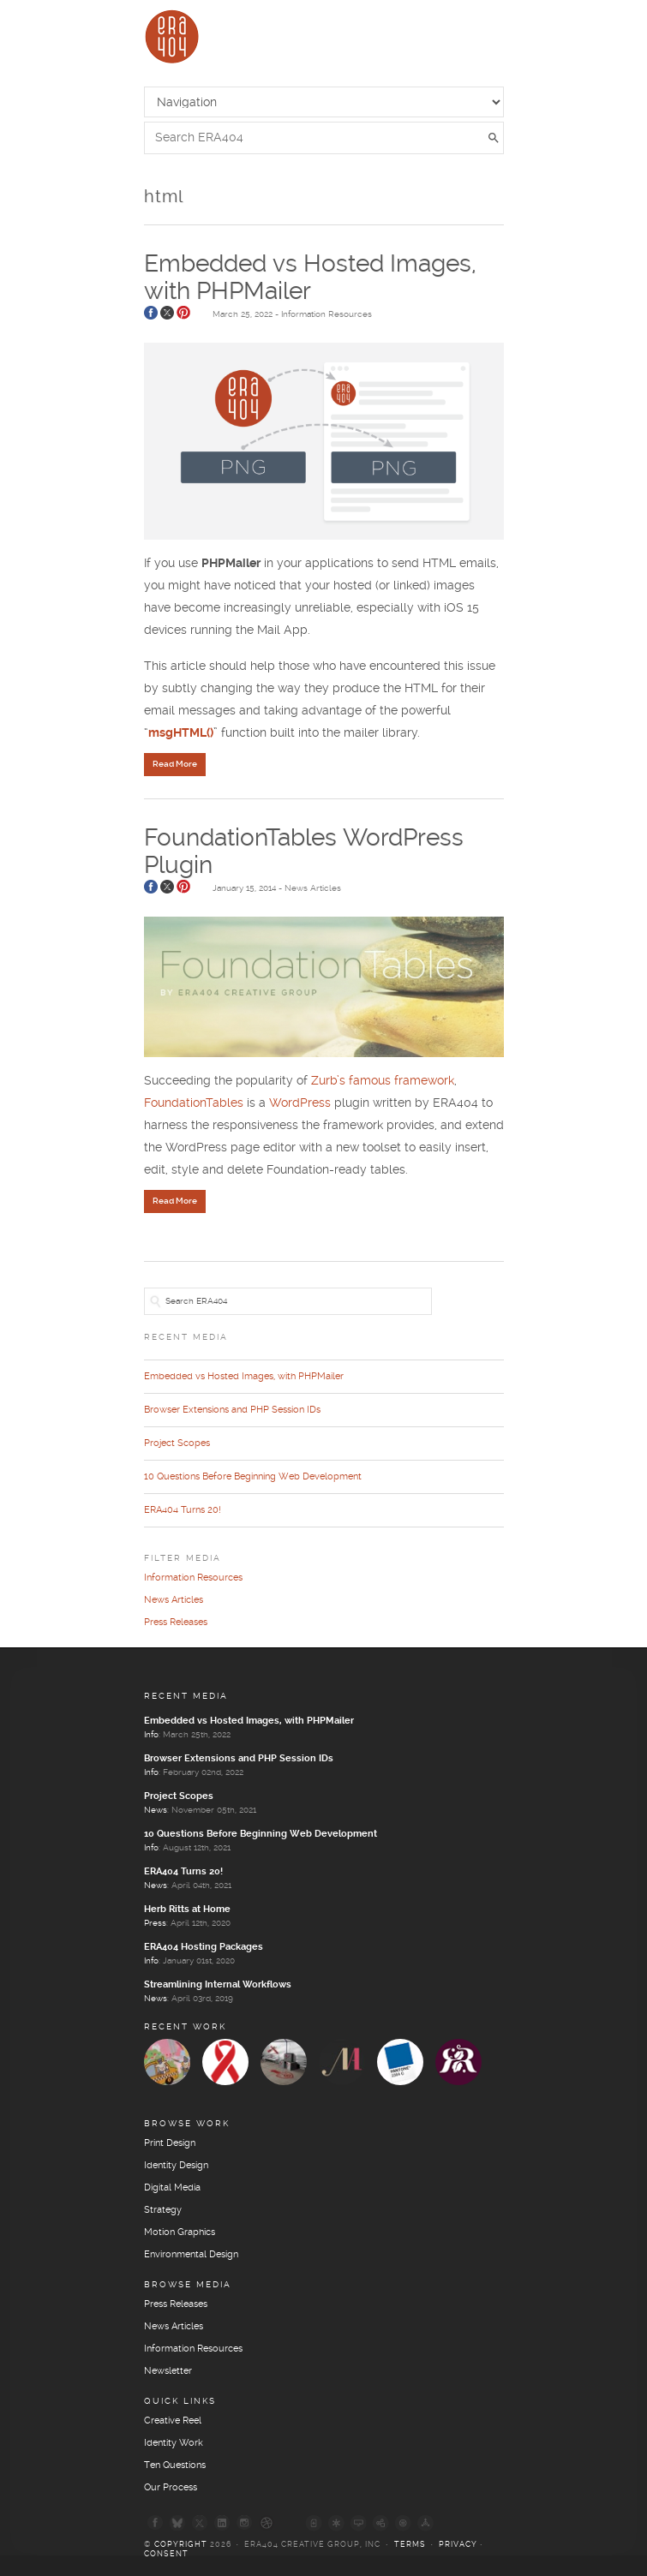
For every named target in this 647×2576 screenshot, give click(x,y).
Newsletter (168, 2371)
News (155, 1810)
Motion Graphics (179, 2232)
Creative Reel (172, 2421)
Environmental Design (191, 2255)
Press (155, 1923)
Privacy (458, 2545)
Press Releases (175, 1622)
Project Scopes (177, 1443)
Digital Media (172, 2188)
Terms (410, 2545)
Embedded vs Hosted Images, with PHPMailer (244, 1377)
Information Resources (326, 314)
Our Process (170, 2488)
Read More (175, 764)
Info (151, 1734)
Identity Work (173, 2443)
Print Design (169, 2143)
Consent (166, 2554)
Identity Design (176, 2166)
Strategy (163, 2210)
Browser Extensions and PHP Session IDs (232, 1410)
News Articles (313, 888)
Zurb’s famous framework (382, 1081)
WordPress (301, 1103)
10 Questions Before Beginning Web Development (253, 1477)
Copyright (180, 2545)
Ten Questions (175, 2465)
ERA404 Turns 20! (182, 1510)
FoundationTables (195, 1103)
